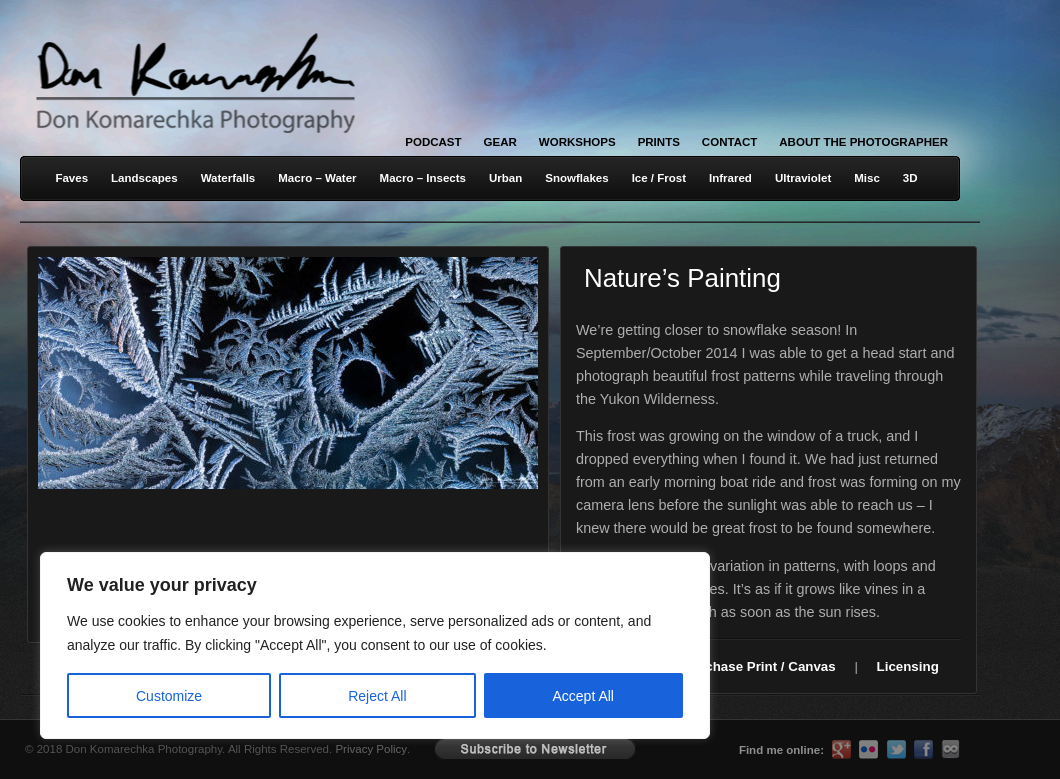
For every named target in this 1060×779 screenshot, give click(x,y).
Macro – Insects (423, 178)
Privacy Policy (371, 749)
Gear (500, 142)
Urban (505, 178)
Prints (659, 142)
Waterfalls (228, 178)
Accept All (583, 696)
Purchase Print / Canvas (759, 666)
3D (910, 178)
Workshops (577, 142)
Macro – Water (317, 178)
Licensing (908, 666)
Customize (169, 696)
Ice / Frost (659, 178)
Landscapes (144, 178)
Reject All (377, 696)
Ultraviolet (803, 178)
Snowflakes (576, 178)
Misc (867, 178)
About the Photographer (863, 142)
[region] (260, 645)
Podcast (433, 142)
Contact (729, 142)
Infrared (730, 178)
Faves (71, 178)
